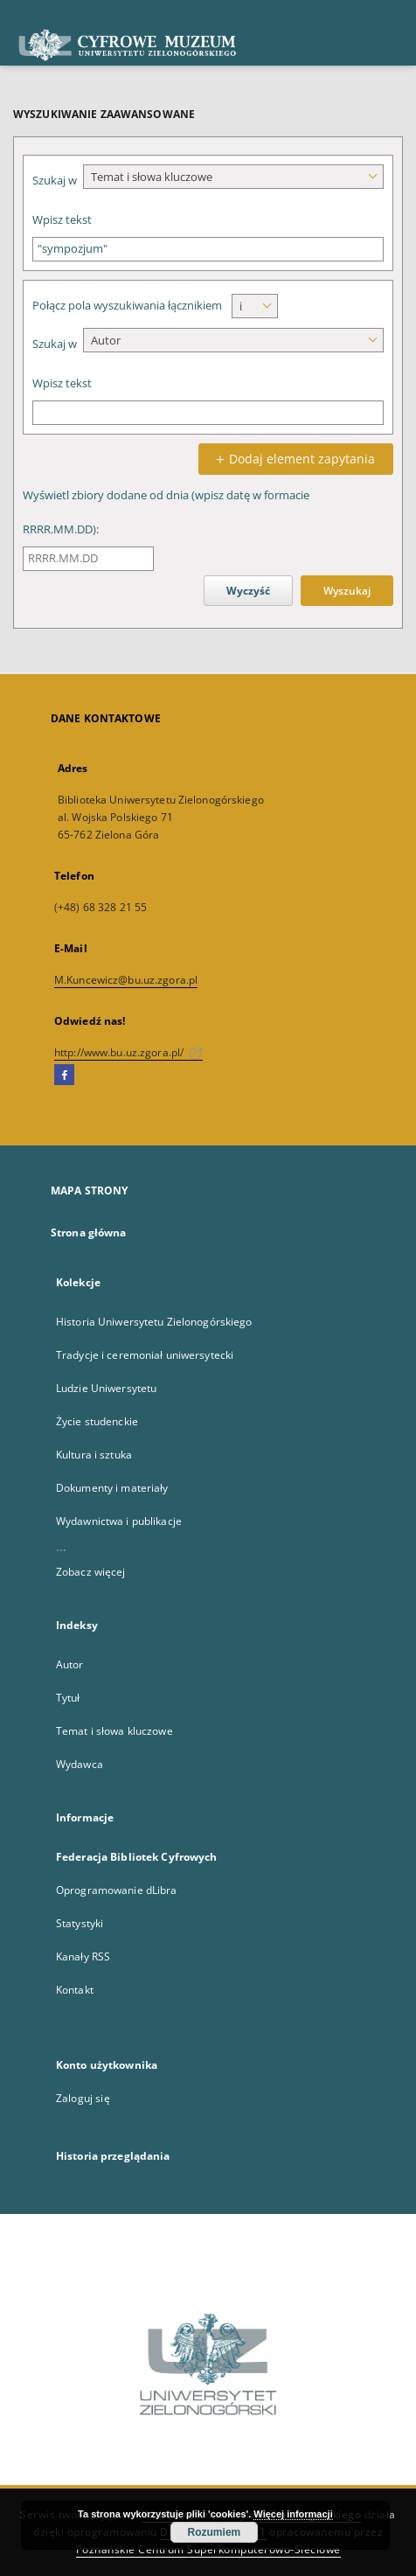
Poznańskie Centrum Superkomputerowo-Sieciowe (208, 2549)
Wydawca (79, 1764)
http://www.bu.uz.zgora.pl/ (128, 1052)
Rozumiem (214, 2532)
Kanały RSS (83, 1956)
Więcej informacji (292, 2514)
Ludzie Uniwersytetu (106, 1388)
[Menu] (396, 14)
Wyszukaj (347, 590)
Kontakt (75, 1989)
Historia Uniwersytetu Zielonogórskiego (154, 1321)
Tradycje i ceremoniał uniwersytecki (144, 1354)
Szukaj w (54, 180)
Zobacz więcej (91, 1571)
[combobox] (233, 176)
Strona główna (89, 1232)
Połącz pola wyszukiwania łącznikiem (127, 305)
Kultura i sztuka (94, 1454)
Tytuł (68, 1697)
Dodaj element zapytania (293, 458)
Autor (70, 1664)
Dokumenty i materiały (112, 1487)
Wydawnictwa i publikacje (119, 1521)
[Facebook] (64, 1075)
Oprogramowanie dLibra (116, 1890)
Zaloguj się (83, 2098)
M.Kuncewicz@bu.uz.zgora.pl (126, 979)
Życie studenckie (97, 1421)
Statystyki (79, 1923)
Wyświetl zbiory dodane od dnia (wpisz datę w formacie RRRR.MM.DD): (166, 512)
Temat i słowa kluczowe (114, 1730)
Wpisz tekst (62, 219)
